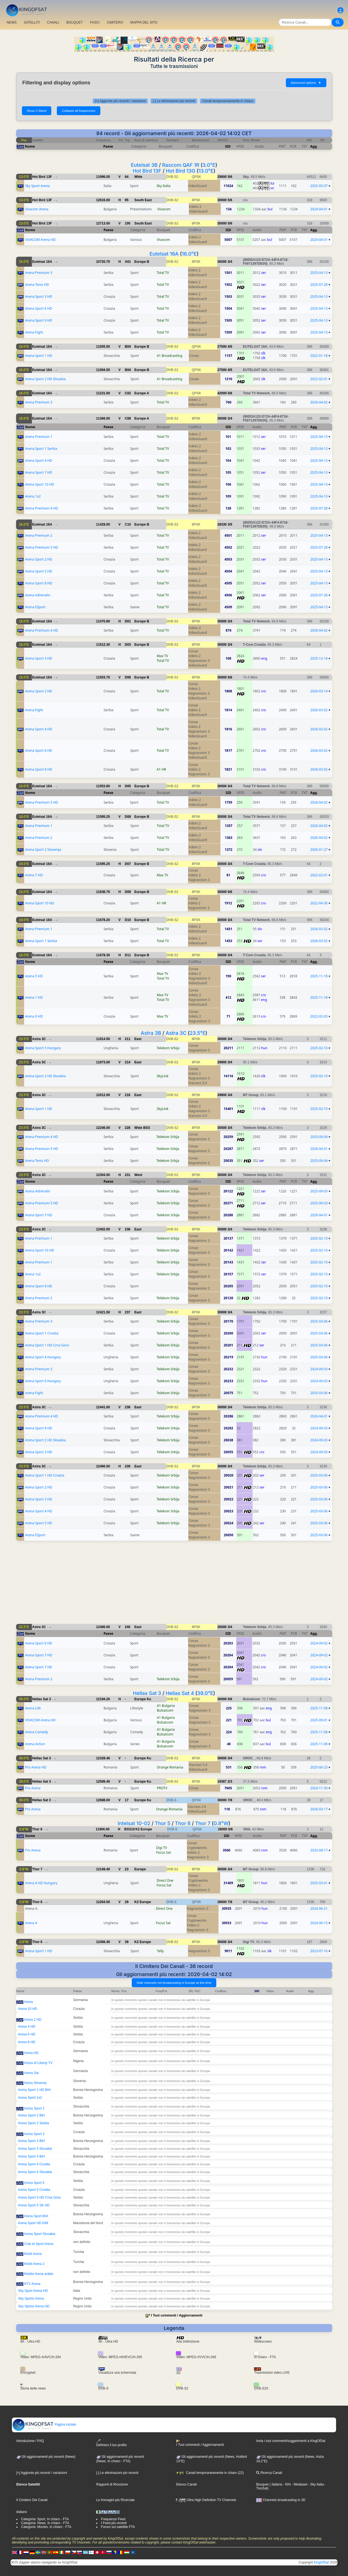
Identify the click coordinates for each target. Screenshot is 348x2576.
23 (126, 1869)
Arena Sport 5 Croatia (34, 2190)
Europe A (141, 393)
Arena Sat (31, 2073)
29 (126, 1902)
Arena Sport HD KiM (33, 2223)
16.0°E (189, 254)
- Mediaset (299, 2484)
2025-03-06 (319, 1321)
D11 (128, 955)
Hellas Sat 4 (180, 1693)
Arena (28, 2002)
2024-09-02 (319, 1643)
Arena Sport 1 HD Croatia (44, 1475)
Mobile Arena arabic (39, 2274)
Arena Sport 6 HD (38, 308)
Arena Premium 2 (38, 535)
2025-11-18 (319, 976)
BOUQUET (74, 22)
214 (127, 1062)
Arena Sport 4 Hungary (43, 1357)
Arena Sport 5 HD (38, 571)
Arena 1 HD (34, 997)
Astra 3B (151, 1033)
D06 (128, 677)
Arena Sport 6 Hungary (43, 1381)
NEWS (12, 22)
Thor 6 (183, 1823)
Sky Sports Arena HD (33, 2306)
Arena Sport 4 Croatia (34, 2164)
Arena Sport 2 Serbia (33, 2123)
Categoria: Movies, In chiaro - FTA (46, 2527)
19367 (222, 1781)
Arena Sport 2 (34, 2108)
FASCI (95, 22)
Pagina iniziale (44, 2424)
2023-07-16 (319, 1951)
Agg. (314, 146)
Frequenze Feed (113, 2519)
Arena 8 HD (26, 2042)
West (138, 1175)
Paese (108, 146)
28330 (222, 524)
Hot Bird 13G (180, 171)
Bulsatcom (165, 1710)
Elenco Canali (186, 2484)
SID (227, 146)
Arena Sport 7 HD (38, 472)
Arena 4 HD (26, 2026)
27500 (222, 347)
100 (127, 223)
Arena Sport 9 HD (38, 320)
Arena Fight (34, 332)
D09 (128, 892)
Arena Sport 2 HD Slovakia (45, 379)
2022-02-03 (319, 1016)
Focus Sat (163, 1852)
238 (127, 1407)
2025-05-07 (319, 185)
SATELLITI (32, 22)
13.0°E (206, 171)
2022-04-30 (319, 903)
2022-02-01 (319, 379)
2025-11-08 (319, 1708)
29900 (222, 177)
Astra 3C (176, 1033)
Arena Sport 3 (34, 2134)
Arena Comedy (36, 1732)
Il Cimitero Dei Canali (32, 2500)
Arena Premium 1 (38, 436)
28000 (222, 1829)
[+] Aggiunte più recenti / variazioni (120, 101)
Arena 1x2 (33, 496)
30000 (222, 200)
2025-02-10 (319, 1048)
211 (127, 1039)
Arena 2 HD (32, 2020)
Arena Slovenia (35, 2083)
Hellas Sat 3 (147, 1693)
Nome (30, 146)
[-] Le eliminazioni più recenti (174, 101)
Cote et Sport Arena (38, 2244)
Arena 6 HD (26, 2034)
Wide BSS (142, 1128)
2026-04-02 (319, 402)
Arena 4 (31, 1923)
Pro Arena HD (35, 1767)
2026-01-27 (319, 849)
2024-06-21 (319, 1908)
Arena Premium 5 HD (41, 547)
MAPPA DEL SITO (144, 22)
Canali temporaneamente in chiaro (227, 101)
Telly (160, 1951)
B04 (128, 347)
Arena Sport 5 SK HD (34, 2205)
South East (143, 200)
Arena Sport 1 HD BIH (34, 2090)
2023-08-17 (319, 1850)
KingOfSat (321, 2562)
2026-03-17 (319, 1809)
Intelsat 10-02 (134, 1823)
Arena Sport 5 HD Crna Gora (39, 2197)
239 (127, 1466)
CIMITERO (115, 22)
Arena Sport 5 (34, 2183)
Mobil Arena (33, 2254)
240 (127, 1627)
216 (127, 1095)
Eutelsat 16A (164, 254)
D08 (128, 817)
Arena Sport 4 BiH (31, 2156)
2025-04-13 (319, 272)
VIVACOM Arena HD (40, 239)
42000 (222, 393)
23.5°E (197, 1033)
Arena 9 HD (34, 1016)
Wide (138, 177)
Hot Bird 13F (147, 171)
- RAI (286, 2484)
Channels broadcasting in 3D (280, 2500)
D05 (128, 786)
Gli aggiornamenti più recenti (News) (45, 2457)
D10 (128, 920)
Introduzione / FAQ (30, 2441)
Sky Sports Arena (31, 2298)
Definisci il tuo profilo (111, 2443)
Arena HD (31, 2053)
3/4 (230, 262)
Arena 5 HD (34, 976)
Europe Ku (142, 1699)
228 (127, 1128)
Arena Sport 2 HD (38, 559)
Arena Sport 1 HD (38, 355)
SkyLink (162, 1076)
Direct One (165, 1880)
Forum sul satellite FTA (118, 2527)
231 (127, 1175)
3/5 (230, 524)
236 (127, 1229)
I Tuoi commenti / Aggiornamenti (176, 2315)
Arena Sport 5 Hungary (43, 1048)
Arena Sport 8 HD (38, 583)
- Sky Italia (315, 2484)
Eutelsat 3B (144, 165)
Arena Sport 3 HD (38, 296)
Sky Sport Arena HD (33, 2291)
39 (126, 1942)
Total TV (163, 272)
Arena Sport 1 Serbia (41, 448)
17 (126, 1800)
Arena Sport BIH (36, 2216)
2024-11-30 (319, 1788)
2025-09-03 (319, 1191)
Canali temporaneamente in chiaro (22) (209, 2473)
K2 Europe (143, 1829)
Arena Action (35, 1744)
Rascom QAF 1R (180, 165)
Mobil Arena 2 (34, 2264)
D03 (128, 645)
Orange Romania (170, 1767)
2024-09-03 (319, 1369)
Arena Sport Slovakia (39, 2234)
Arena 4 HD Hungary (41, 1883)
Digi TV (161, 1847)
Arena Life (33, 1708)
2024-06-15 (319, 1923)
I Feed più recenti (114, 2523)
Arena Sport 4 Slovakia (35, 2172)
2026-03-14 (319, 691)
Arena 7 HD (34, 875)
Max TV (162, 656)
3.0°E (208, 165)
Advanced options (306, 82)
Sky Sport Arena (37, 185)
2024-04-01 (319, 209)
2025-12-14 (319, 658)
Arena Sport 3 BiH (31, 2141)
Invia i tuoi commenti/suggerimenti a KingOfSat (290, 2441)
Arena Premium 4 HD (41, 508)
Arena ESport (35, 607)
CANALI (53, 22)
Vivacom (164, 209)
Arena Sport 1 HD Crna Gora (47, 1345)
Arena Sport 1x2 (30, 2098)
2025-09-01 (319, 1720)
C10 (128, 524)
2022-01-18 (319, 355)
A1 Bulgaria (166, 1705)
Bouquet (262, 2484)
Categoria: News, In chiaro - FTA (45, 2523)
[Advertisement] (174, 1585)
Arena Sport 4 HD (38, 460)
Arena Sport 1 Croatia (42, 1333)
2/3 (230, 1781)
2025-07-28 (319, 284)
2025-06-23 (319, 1767)
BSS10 (129, 1829)
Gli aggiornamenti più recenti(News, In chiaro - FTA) (120, 2459)
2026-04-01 (319, 1148)
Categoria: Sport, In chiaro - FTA (45, 2519)
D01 (128, 621)
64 (126, 177)
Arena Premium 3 (38, 272)
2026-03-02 (319, 710)
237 (127, 1312)
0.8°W (221, 1823)
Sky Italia (163, 185)
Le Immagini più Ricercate (115, 2500)
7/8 (230, 1800)
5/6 (230, 177)
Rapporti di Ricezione (112, 2484)
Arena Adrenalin (37, 595)
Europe (140, 1869)
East (137, 1039)
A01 (128, 262)
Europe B (141, 262)
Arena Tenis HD (37, 284)
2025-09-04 (319, 1136)
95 (126, 200)
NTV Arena (32, 2284)
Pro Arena (32, 1788)
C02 (128, 393)
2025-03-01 (319, 1883)
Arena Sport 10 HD (39, 484)
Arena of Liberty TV (38, 2063)
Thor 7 (203, 1823)
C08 (128, 418)
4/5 (230, 347)
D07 (128, 864)
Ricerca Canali (269, 2473)
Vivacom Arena (36, 209)
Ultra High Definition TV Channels (206, 2500)
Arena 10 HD (27, 2009)
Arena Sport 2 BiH (31, 2115)
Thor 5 (162, 1823)
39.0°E (205, 1693)
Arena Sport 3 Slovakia (35, 2149)
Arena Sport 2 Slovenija (43, 849)
